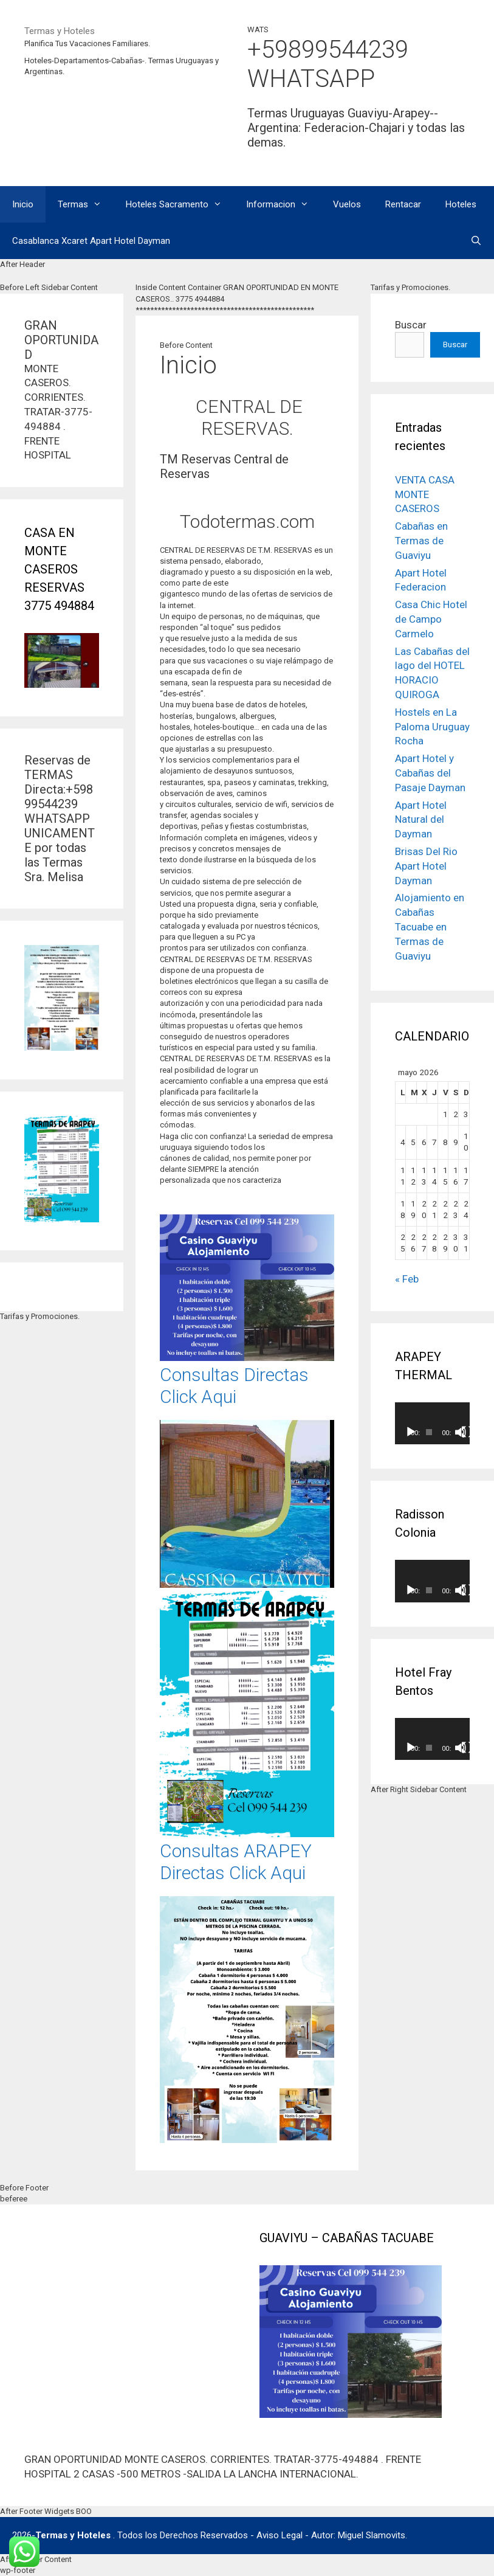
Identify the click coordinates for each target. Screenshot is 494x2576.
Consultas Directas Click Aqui (234, 1385)
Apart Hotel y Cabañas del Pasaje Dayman (430, 773)
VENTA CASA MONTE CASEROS (425, 494)
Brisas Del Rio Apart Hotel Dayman (426, 866)
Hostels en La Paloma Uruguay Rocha (432, 726)
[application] (432, 1423)
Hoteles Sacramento (180, 204)
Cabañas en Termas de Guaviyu (421, 540)
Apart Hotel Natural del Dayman (421, 819)
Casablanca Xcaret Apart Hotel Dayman (91, 240)
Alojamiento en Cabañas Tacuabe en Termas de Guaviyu (429, 926)
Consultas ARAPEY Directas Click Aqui (236, 1861)
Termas (86, 204)
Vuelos (347, 204)
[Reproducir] (411, 1432)
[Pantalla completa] (467, 1432)
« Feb (407, 1279)
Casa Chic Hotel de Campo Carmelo (431, 619)
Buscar (411, 325)
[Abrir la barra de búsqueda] (476, 241)
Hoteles (460, 204)
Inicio (22, 204)
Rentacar (403, 204)
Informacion (283, 204)
